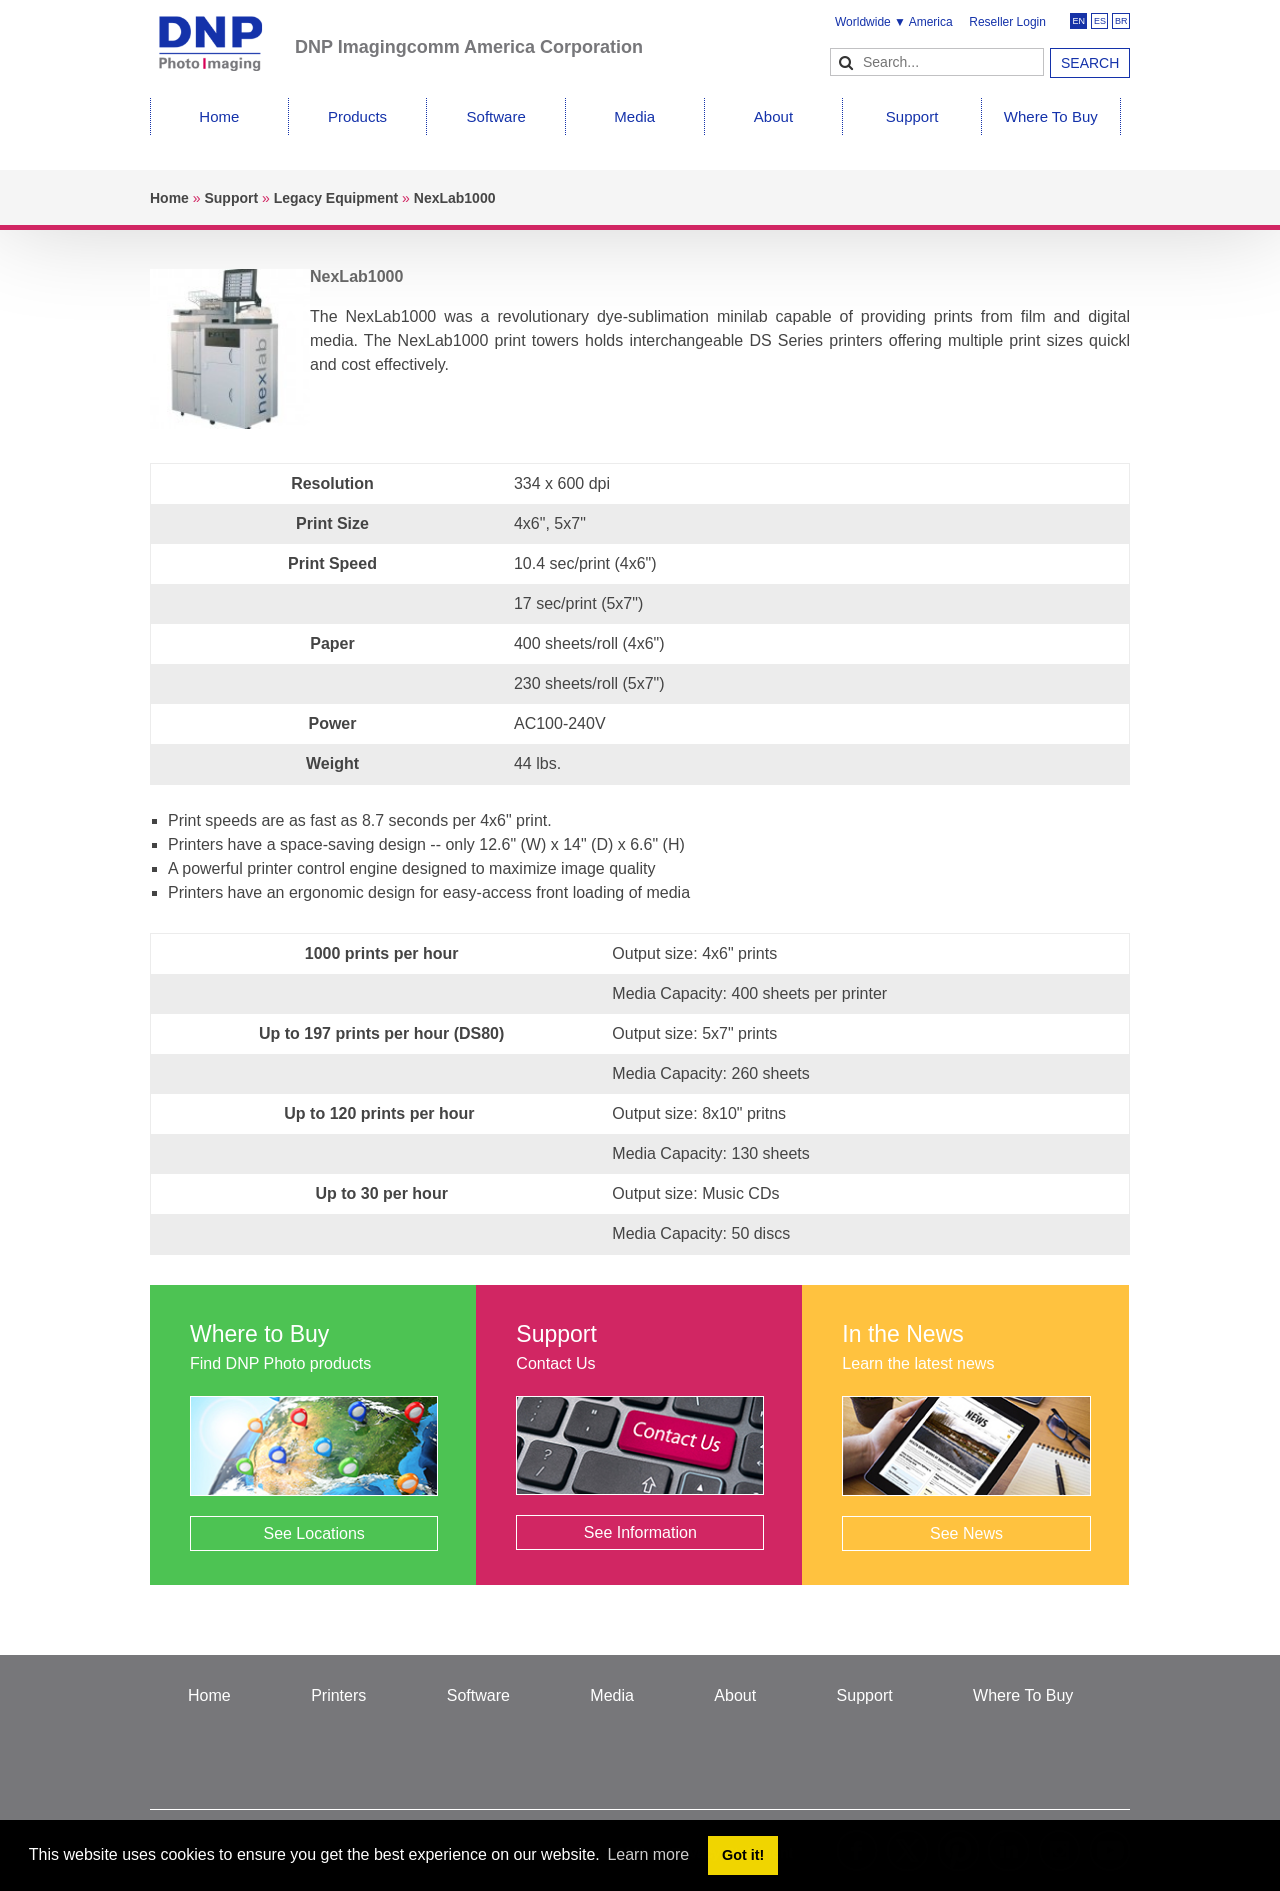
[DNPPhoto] (222, 34)
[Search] (937, 62)
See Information (640, 1532)
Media (634, 116)
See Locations (313, 1533)
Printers (338, 1695)
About (773, 116)
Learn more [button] (648, 1854)
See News (966, 1533)
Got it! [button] (743, 1855)
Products (357, 116)
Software (496, 116)
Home (219, 116)
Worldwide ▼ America (894, 22)
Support (912, 116)
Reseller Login (1007, 22)
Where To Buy (1051, 116)
